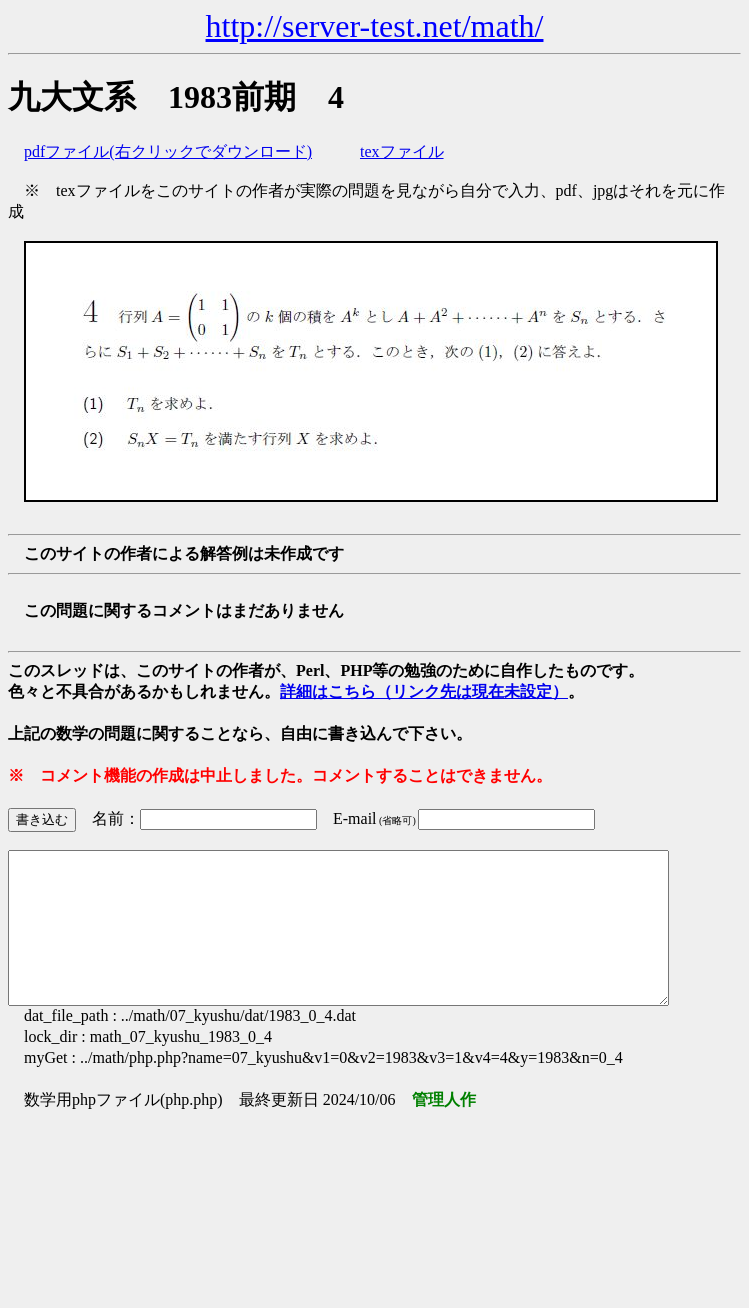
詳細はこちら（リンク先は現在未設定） (424, 691)
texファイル (402, 151)
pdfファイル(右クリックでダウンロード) (168, 151)
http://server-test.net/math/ (375, 26)
